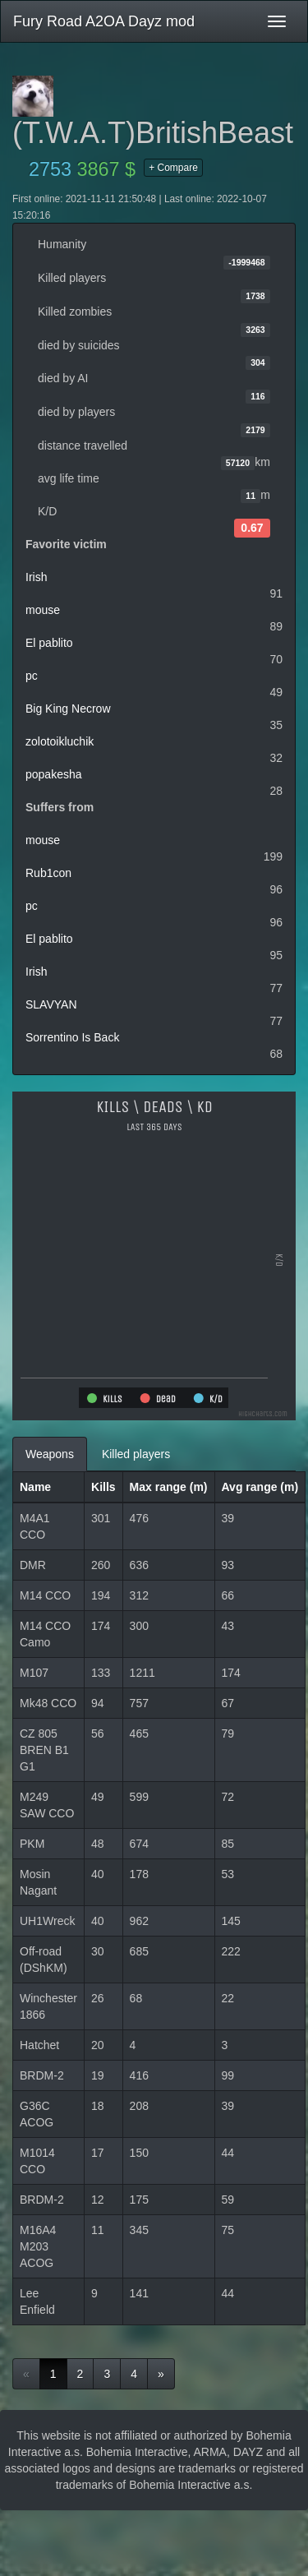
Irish (36, 577)
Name (35, 1486)
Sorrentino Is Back (72, 1037)
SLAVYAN (51, 1004)
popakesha (53, 774)
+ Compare (173, 167)
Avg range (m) (260, 1486)
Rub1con (48, 872)
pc (31, 675)
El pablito (49, 642)
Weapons (49, 1454)
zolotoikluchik (59, 741)
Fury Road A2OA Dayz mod (104, 21)
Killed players (136, 1454)
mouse (42, 609)
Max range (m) (169, 1486)
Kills (103, 1486)
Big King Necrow (68, 708)
